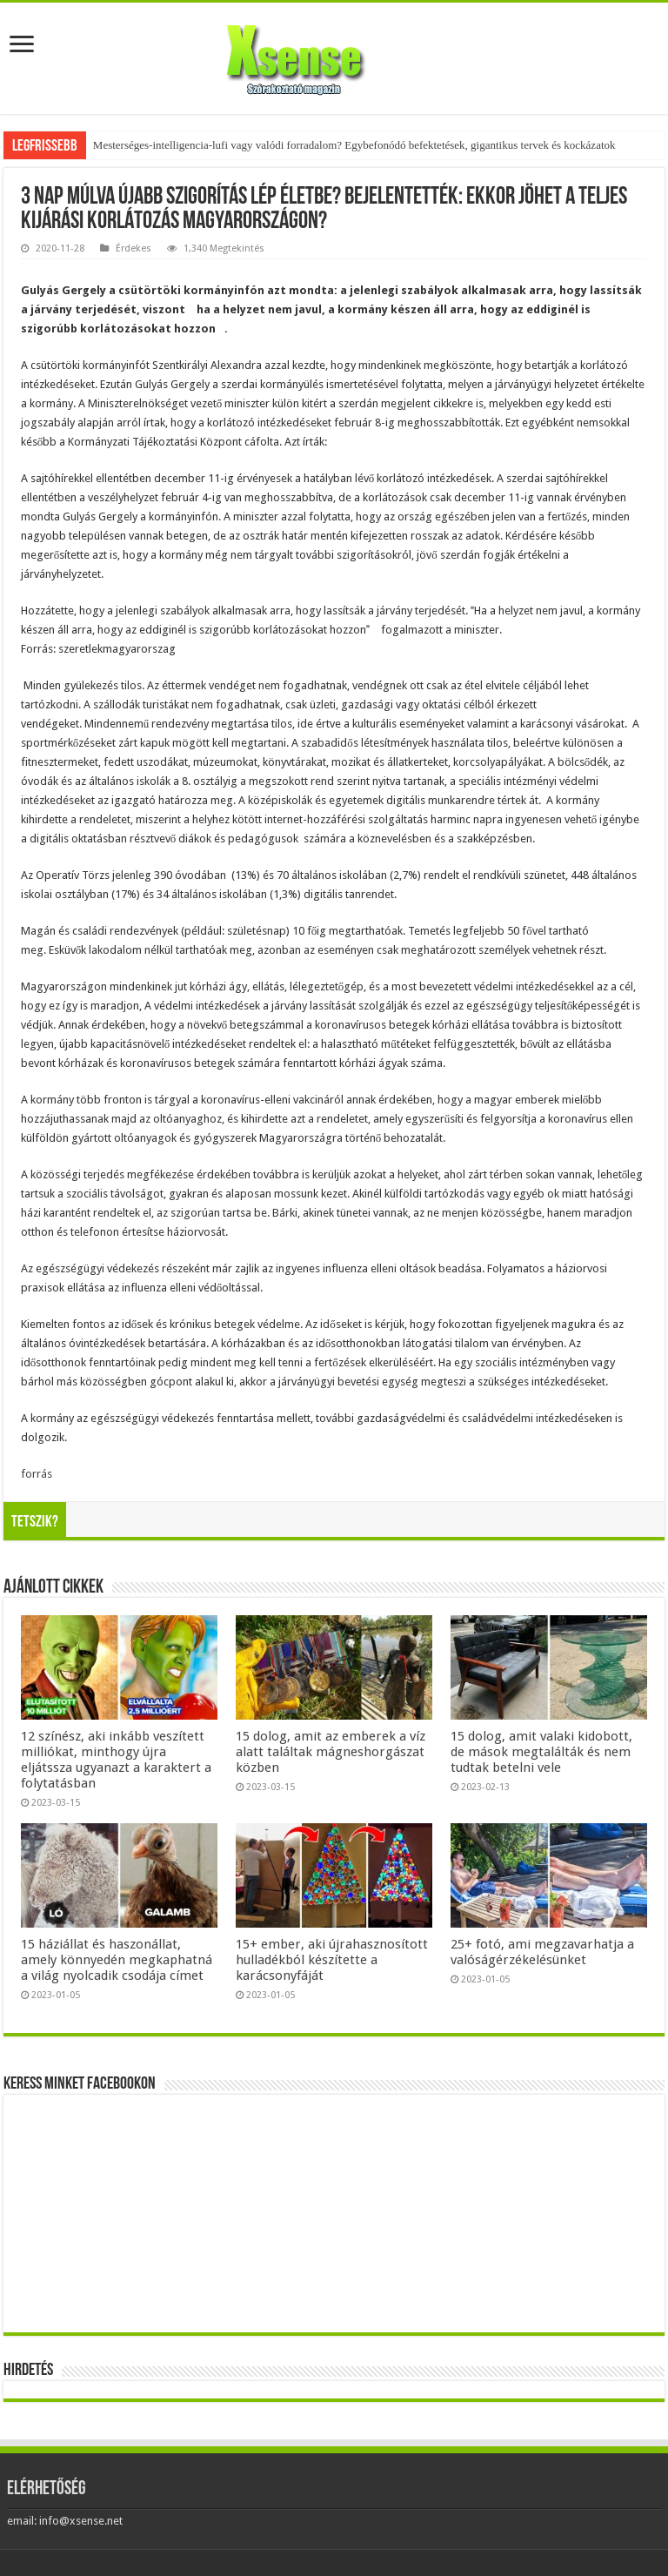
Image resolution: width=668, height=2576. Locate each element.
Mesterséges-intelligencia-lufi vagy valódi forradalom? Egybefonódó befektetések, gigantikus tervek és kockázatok (354, 144)
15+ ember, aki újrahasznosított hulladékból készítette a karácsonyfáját (332, 1959)
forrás (36, 1473)
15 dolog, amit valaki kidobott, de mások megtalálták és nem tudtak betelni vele (541, 1751)
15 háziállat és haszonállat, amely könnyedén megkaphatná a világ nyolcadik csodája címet (116, 1959)
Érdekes (133, 248)
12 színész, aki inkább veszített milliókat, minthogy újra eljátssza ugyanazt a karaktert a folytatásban (116, 1759)
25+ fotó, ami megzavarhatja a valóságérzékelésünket (542, 1952)
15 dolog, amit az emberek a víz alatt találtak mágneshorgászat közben (330, 1751)
